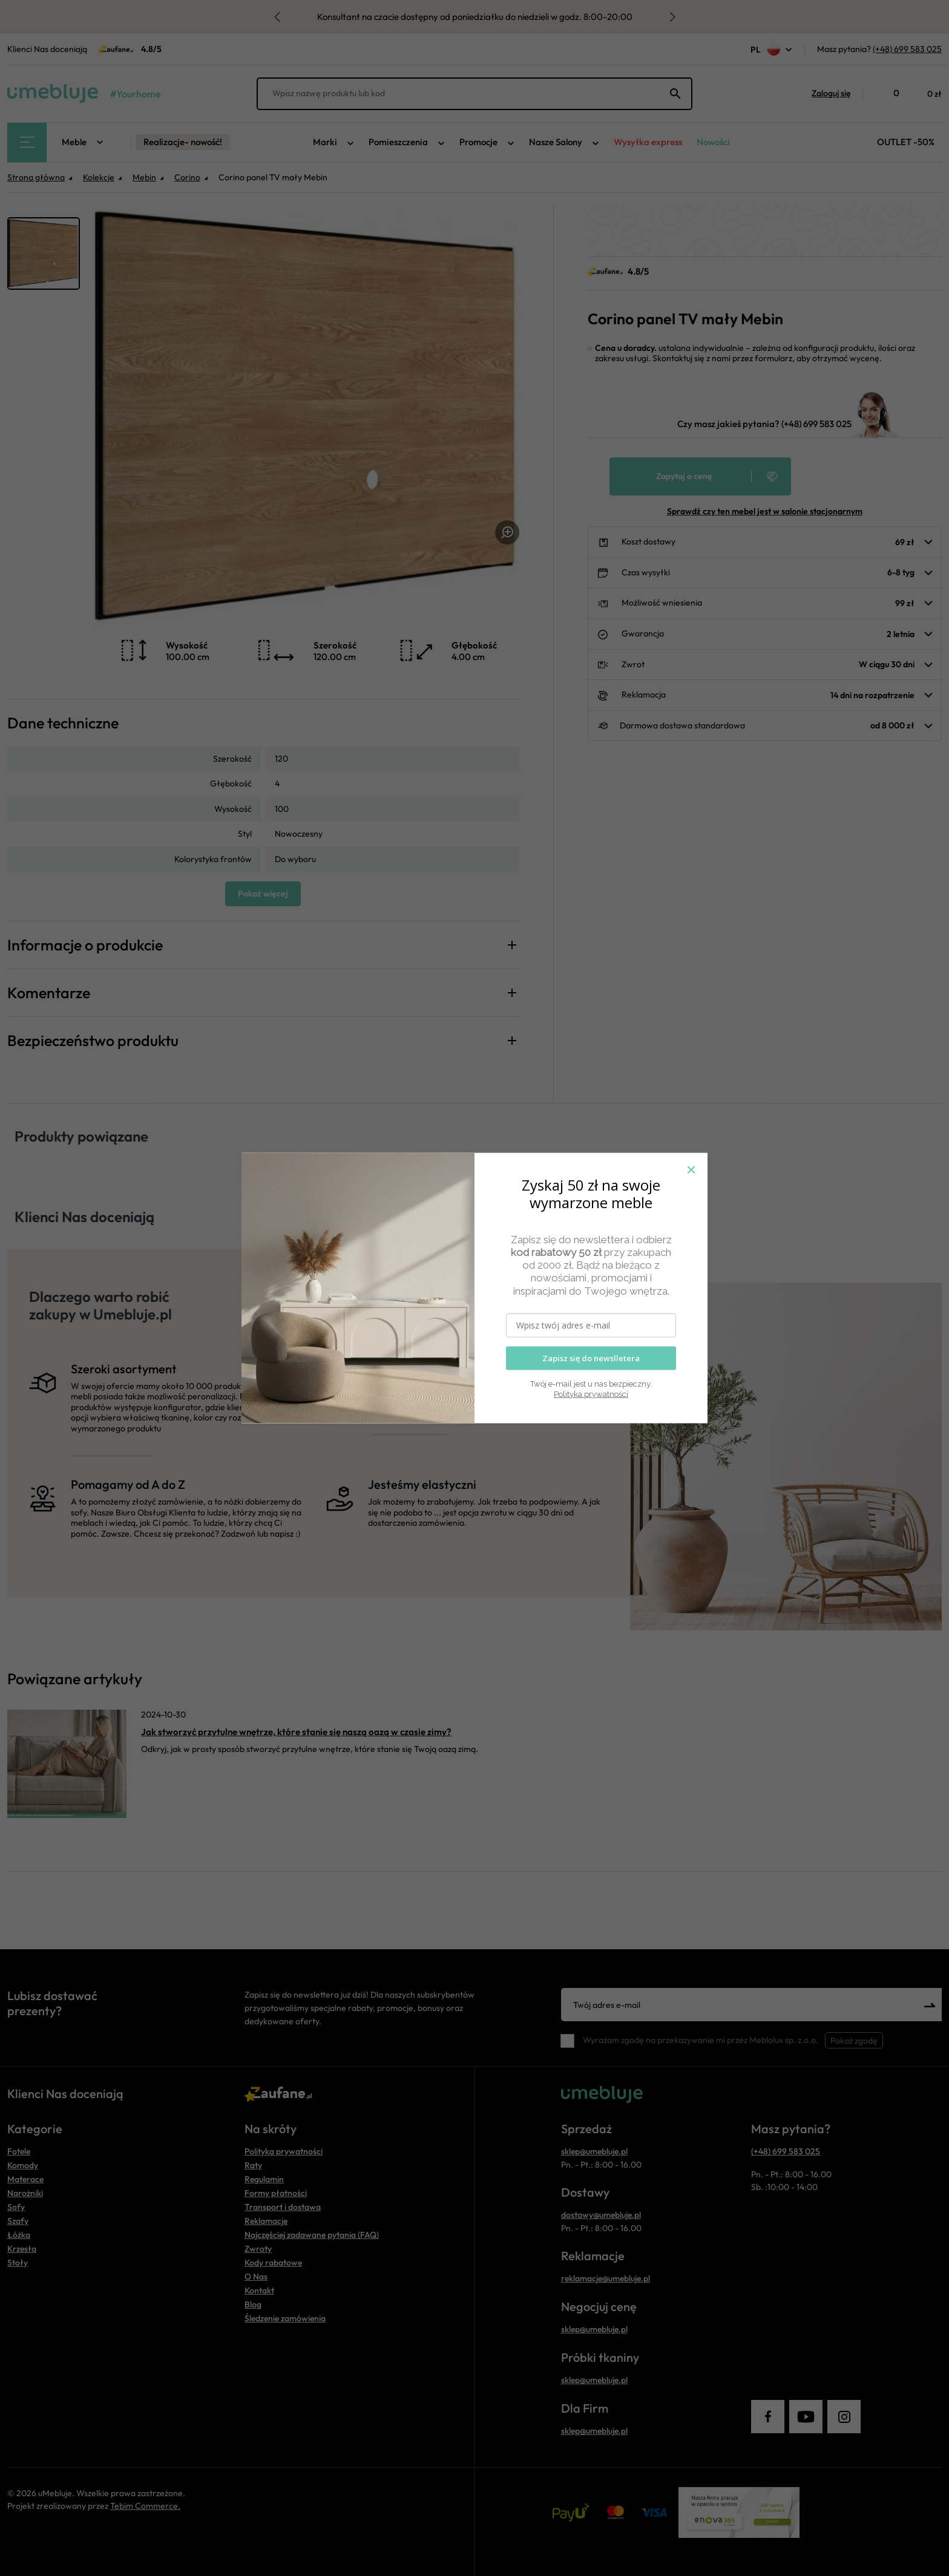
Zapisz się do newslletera (591, 1358)
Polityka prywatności (591, 1393)
